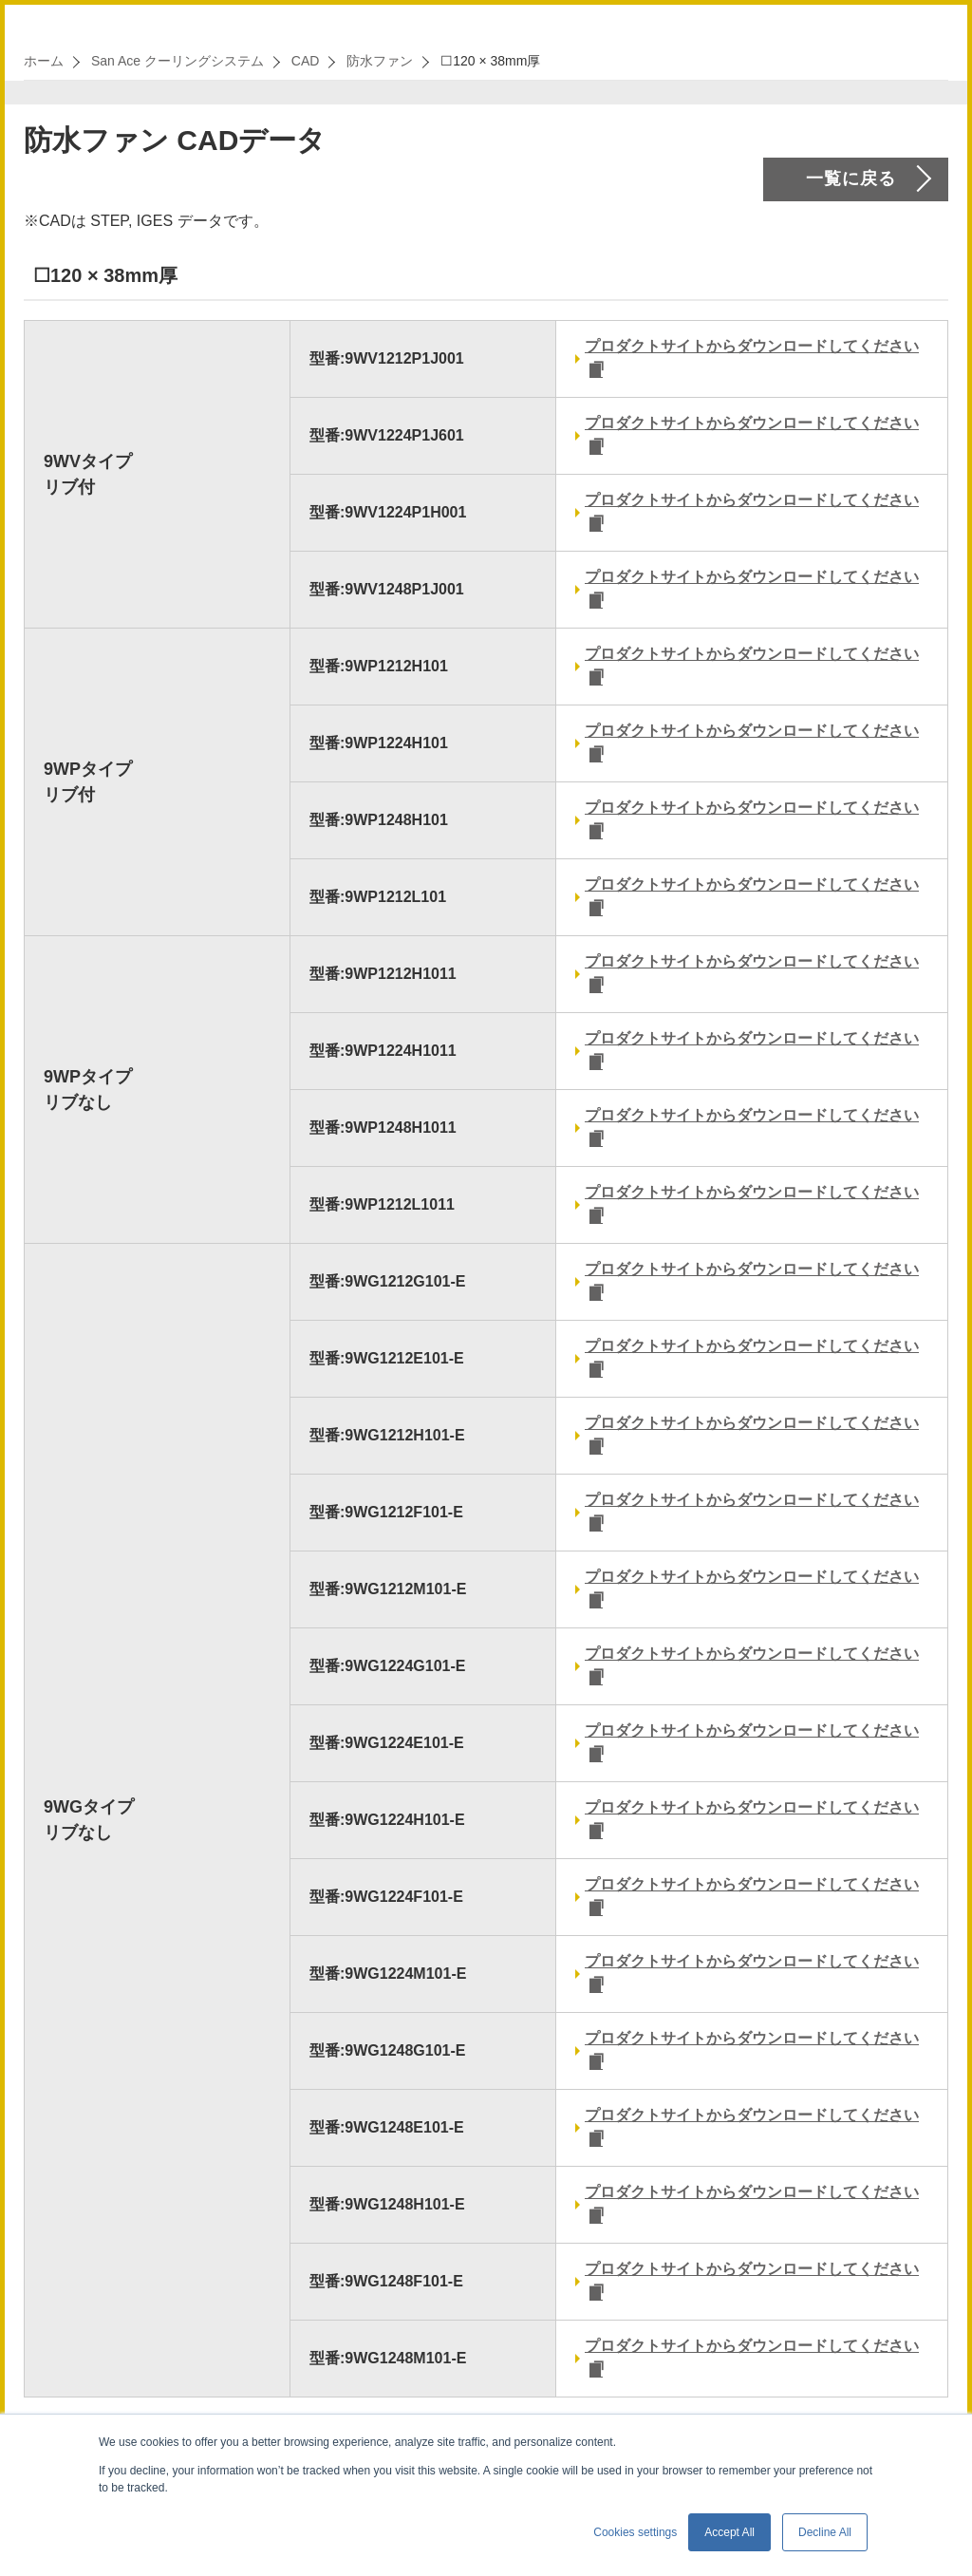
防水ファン (379, 60)
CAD (305, 60)
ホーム (44, 60)
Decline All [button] (824, 2532)
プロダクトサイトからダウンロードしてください (752, 346)
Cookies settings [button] (635, 2532)
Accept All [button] (729, 2532)
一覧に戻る (851, 178)
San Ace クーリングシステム (177, 60)
